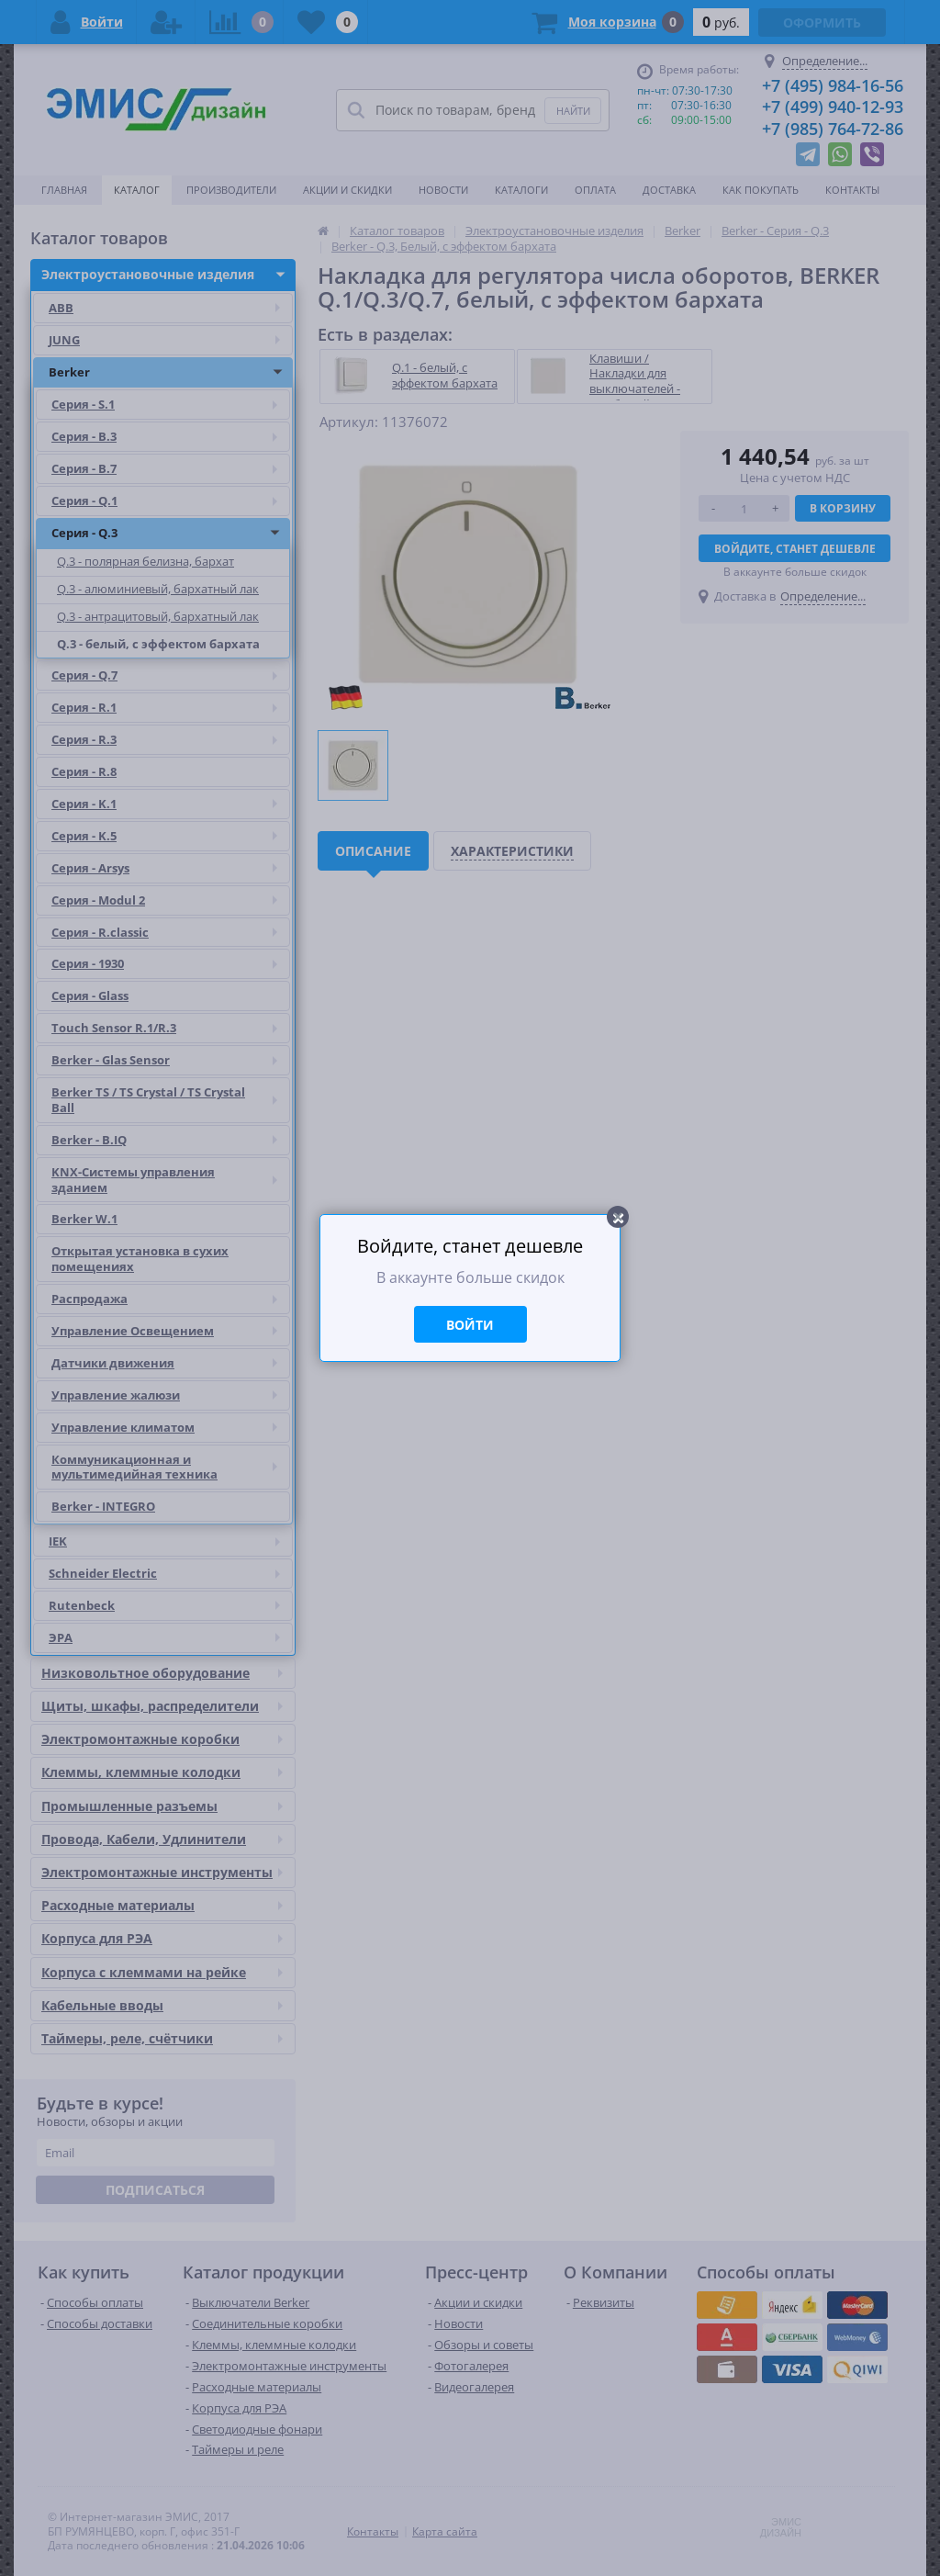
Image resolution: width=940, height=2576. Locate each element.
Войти (470, 1324)
